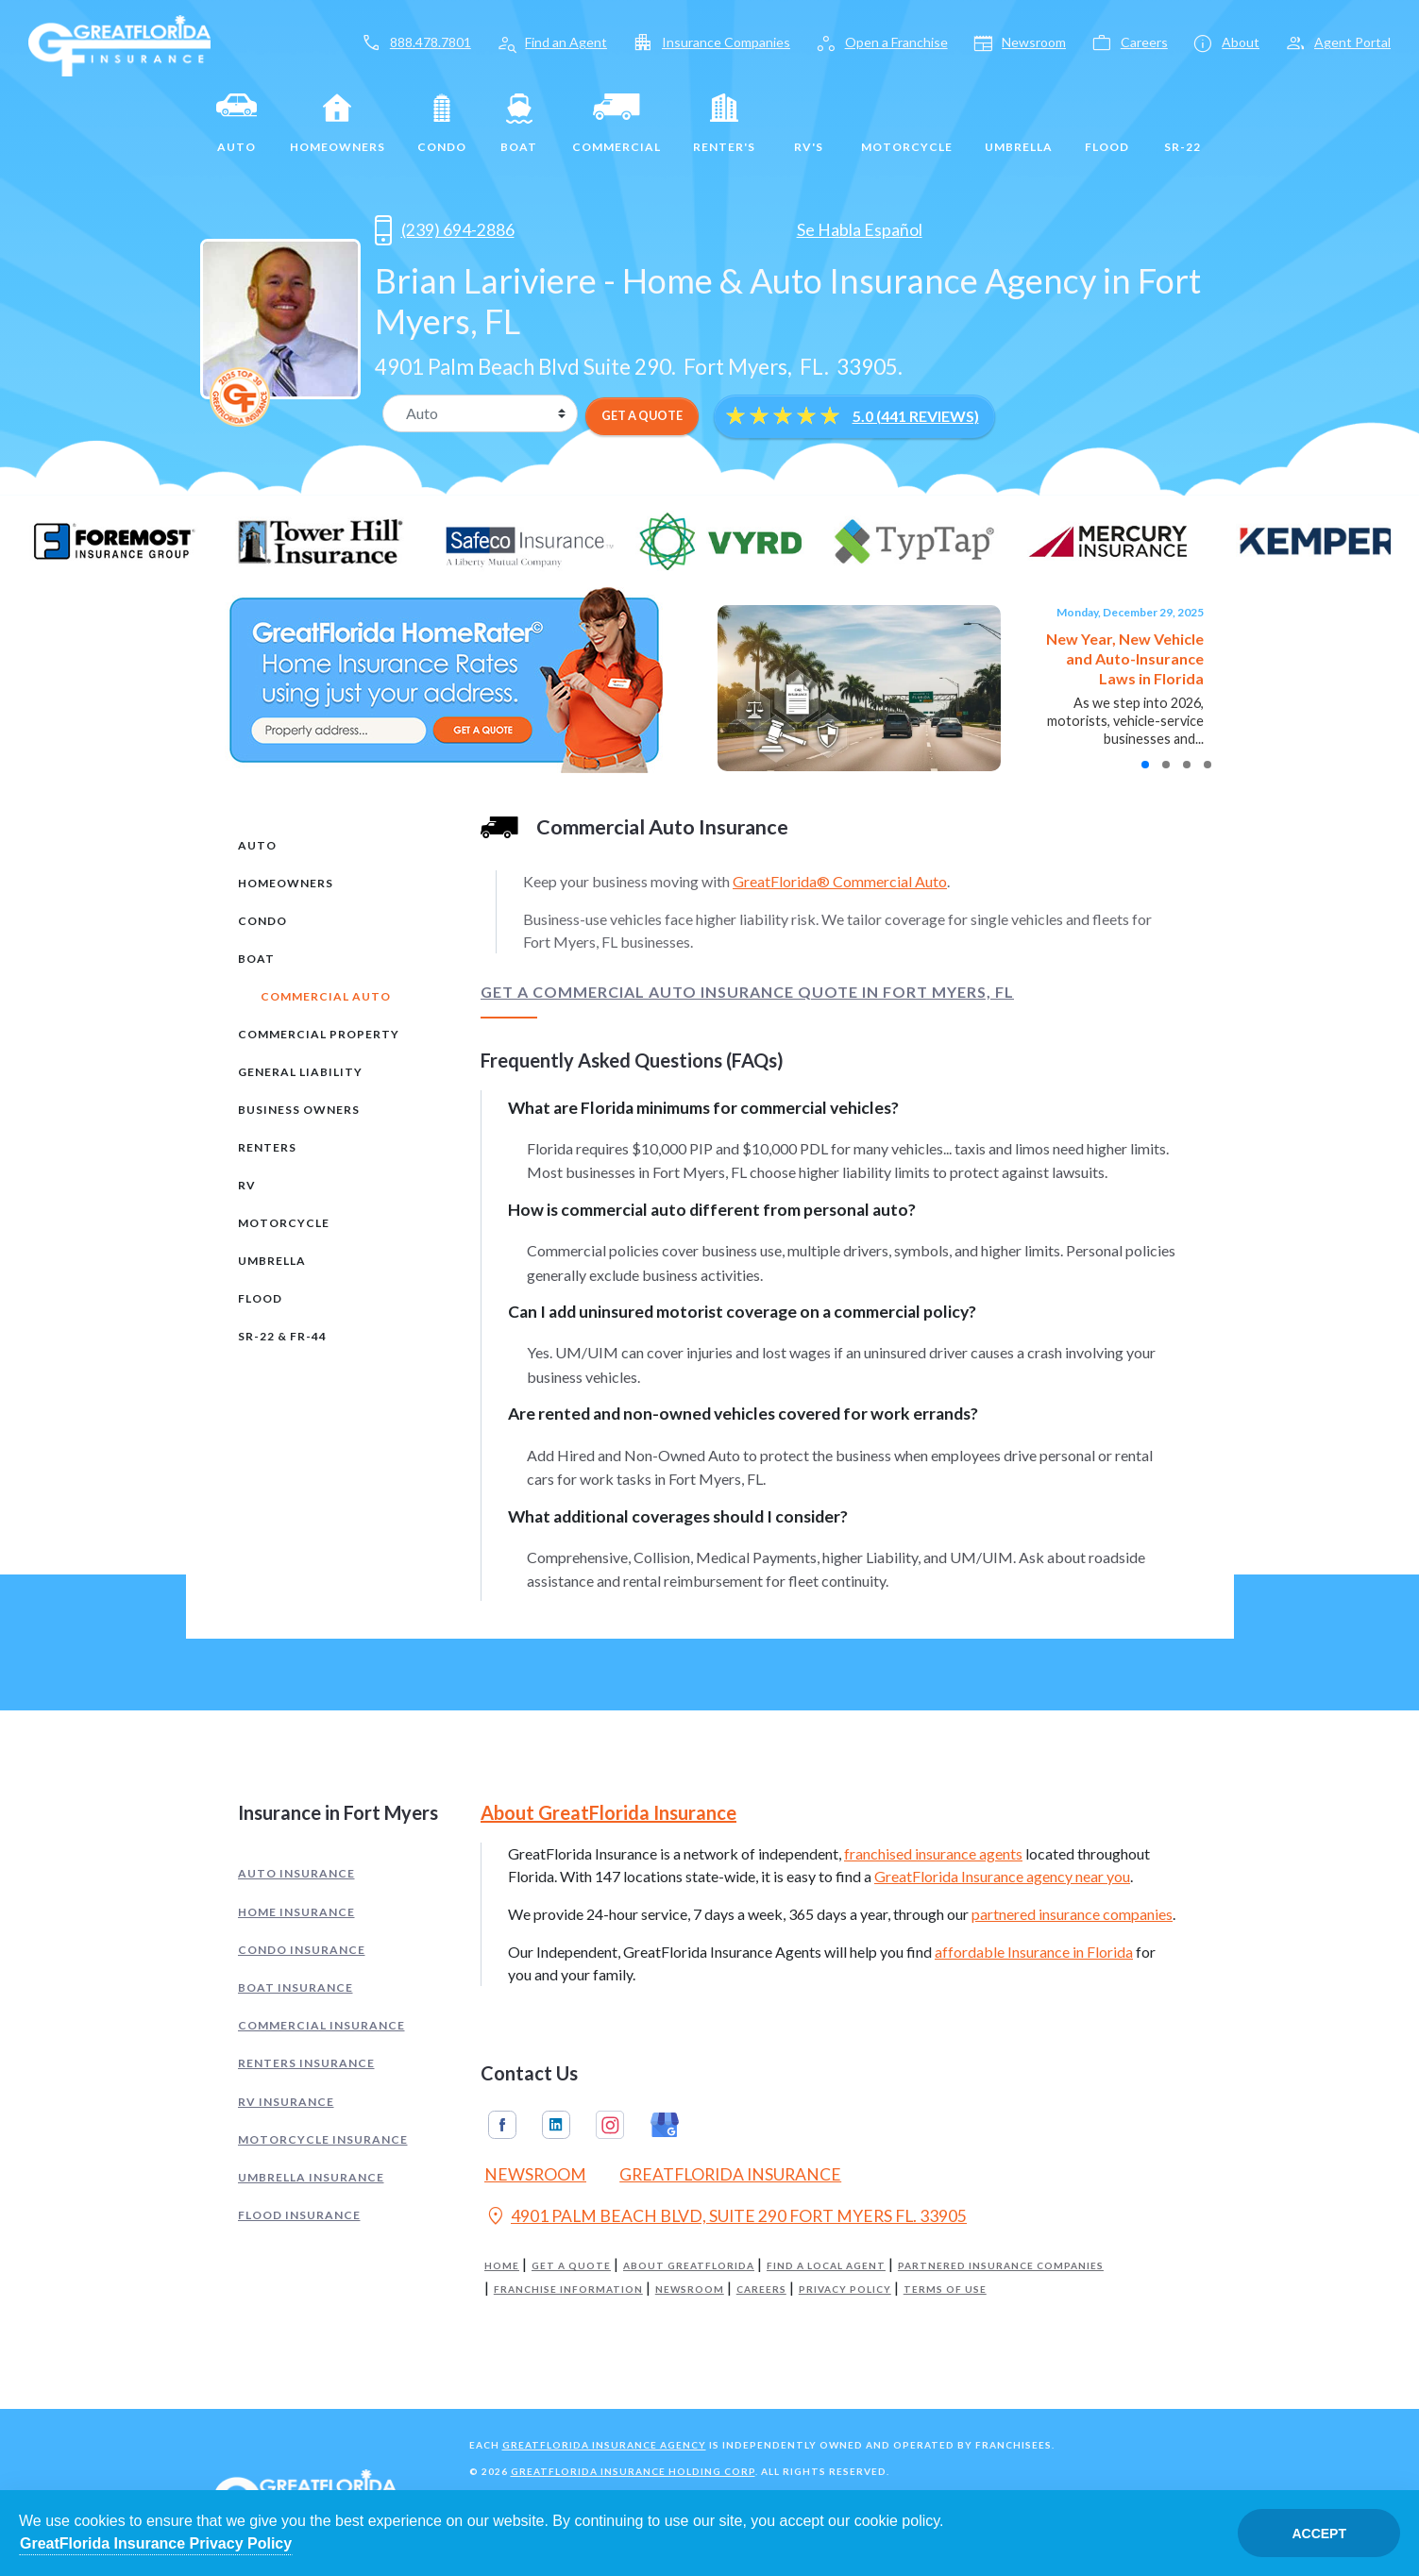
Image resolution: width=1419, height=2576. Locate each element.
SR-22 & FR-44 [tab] (282, 1336)
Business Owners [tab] (299, 1110)
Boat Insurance (295, 1987)
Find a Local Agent (826, 2266)
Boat (518, 123)
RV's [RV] (808, 123)
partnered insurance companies (1072, 1914)
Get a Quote (571, 2266)
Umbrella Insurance (311, 2177)
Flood (1107, 123)
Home (501, 2266)
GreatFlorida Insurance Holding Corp (633, 2471)
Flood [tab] (260, 1298)
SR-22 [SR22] (1182, 123)
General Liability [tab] (300, 1072)
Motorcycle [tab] (283, 1223)
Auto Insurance (296, 1873)
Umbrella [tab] (272, 1261)
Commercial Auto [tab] (326, 996)
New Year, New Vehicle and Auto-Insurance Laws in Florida (1125, 658)
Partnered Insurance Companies (1001, 2266)
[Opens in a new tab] (553, 230)
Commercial (616, 123)
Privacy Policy (845, 2289)
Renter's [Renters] (724, 123)
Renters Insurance (306, 2063)
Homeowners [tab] (285, 883)
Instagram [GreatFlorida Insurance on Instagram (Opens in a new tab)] (610, 2125)
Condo (441, 123)
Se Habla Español (859, 230)
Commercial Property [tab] (318, 1034)
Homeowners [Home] (337, 123)
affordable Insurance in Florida (1034, 1952)
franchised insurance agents (933, 1853)
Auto (237, 123)
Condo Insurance (301, 1950)
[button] (1145, 764)
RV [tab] (247, 1185)
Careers (761, 2289)
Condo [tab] (262, 921)
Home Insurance (296, 1912)
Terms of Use (945, 2289)
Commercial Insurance (321, 2025)
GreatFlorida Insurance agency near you (1002, 1876)
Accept (1319, 2533)
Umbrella (1019, 123)
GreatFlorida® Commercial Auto (840, 881)
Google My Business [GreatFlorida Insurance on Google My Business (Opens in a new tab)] (664, 2125)
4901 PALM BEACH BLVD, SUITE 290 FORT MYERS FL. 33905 (725, 2218)
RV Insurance (286, 2102)
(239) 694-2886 (445, 230)
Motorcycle (907, 123)
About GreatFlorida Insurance (608, 1812)
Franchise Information (568, 2289)
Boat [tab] (256, 958)
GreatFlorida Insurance (730, 2174)
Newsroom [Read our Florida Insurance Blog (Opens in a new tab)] (535, 2174)
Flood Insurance (299, 2215)
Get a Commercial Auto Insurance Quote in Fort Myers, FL (747, 992)
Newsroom (689, 2289)
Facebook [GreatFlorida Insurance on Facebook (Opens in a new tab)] (502, 2125)
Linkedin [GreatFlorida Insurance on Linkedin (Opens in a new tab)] (556, 2125)
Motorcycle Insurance (323, 2139)
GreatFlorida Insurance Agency (604, 2444)
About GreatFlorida (688, 2266)
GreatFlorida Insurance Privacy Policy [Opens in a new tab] (156, 2543)
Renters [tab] (267, 1147)
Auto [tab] (257, 845)
